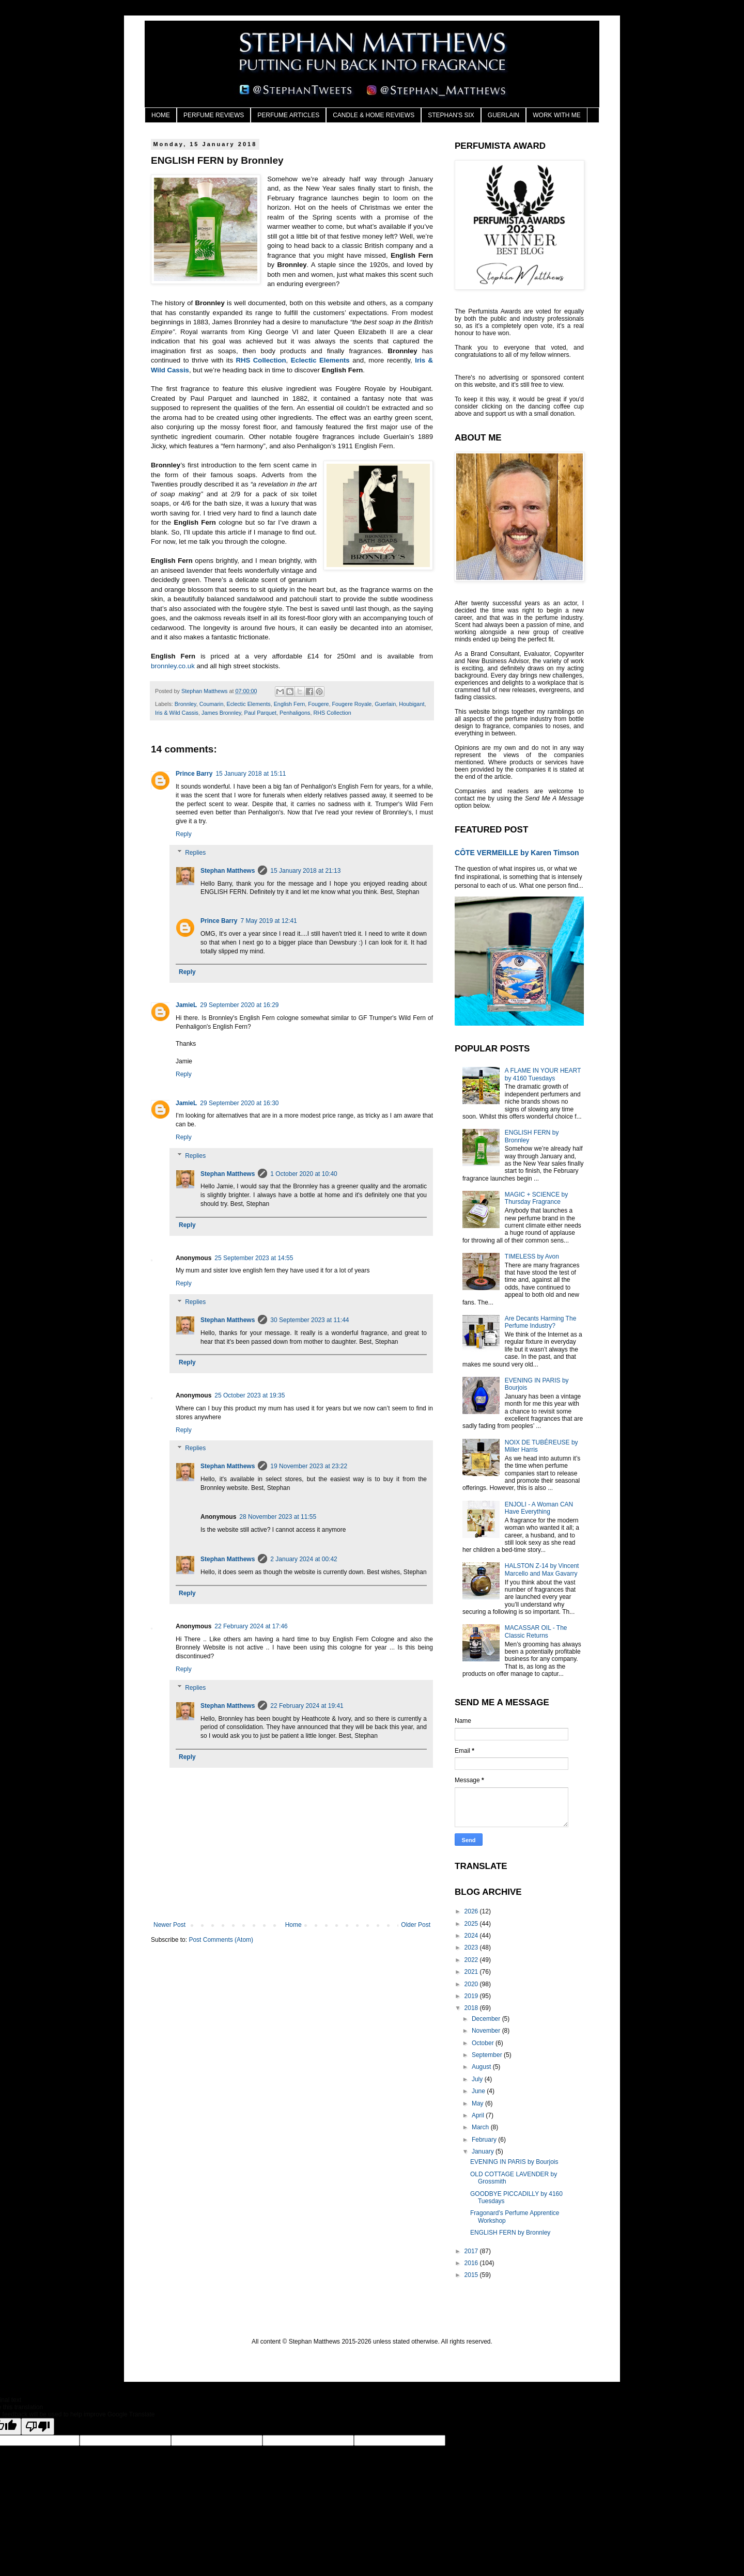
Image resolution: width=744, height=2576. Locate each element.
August (482, 2066)
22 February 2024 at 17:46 (250, 1626)
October (483, 2043)
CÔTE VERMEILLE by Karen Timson (517, 853)
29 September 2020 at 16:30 (239, 1103)
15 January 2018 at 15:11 (250, 773)
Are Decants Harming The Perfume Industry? (541, 1322)
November (487, 2030)
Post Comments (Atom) (221, 1939)
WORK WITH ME (557, 115)
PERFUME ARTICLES (288, 115)
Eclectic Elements (320, 360)
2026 (472, 1911)
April (479, 2115)
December (487, 2018)
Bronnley (185, 704)
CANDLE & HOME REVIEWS (373, 115)
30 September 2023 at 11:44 (309, 1320)
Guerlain (385, 704)
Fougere (318, 704)
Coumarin (211, 704)
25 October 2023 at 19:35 (249, 1395)
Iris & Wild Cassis (176, 713)
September (488, 2055)
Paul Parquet (260, 713)
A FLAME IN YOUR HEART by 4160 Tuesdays (543, 1074)
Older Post (415, 1924)
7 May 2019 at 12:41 (268, 920)
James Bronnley (221, 713)
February (485, 2139)
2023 (472, 1947)
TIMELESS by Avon (532, 1256)
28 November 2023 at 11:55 (277, 1516)
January (483, 2151)
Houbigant (411, 704)
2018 (472, 2008)
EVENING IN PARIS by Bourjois (514, 2161)
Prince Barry (194, 773)
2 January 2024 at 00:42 (303, 1559)
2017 (472, 2251)
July (478, 2079)
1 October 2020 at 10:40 (303, 1173)
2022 (472, 1960)
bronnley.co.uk (173, 666)
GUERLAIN (503, 115)
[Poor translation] (37, 2426)
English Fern (289, 704)
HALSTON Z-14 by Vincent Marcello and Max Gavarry (542, 1569)
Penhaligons (295, 713)
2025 (472, 1923)
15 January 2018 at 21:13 (305, 870)
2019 (472, 1996)
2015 (472, 2275)
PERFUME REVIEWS (213, 115)
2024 (472, 1935)
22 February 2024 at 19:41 (306, 1705)
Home (293, 1924)
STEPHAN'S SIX (451, 115)
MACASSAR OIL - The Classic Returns (536, 1631)
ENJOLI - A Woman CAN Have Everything (539, 1508)
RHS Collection (261, 360)
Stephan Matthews (227, 870)
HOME (160, 115)
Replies (195, 852)
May (478, 2103)
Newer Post (169, 1924)
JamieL (186, 1005)
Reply (184, 834)
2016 (472, 2263)
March (481, 2127)
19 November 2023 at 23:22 (308, 1466)
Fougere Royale (352, 704)
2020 (472, 1984)
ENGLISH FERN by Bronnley (510, 2232)
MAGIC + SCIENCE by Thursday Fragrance (536, 1198)
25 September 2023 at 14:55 (253, 1258)
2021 (472, 1971)
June (479, 2091)
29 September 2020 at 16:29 (239, 1005)
